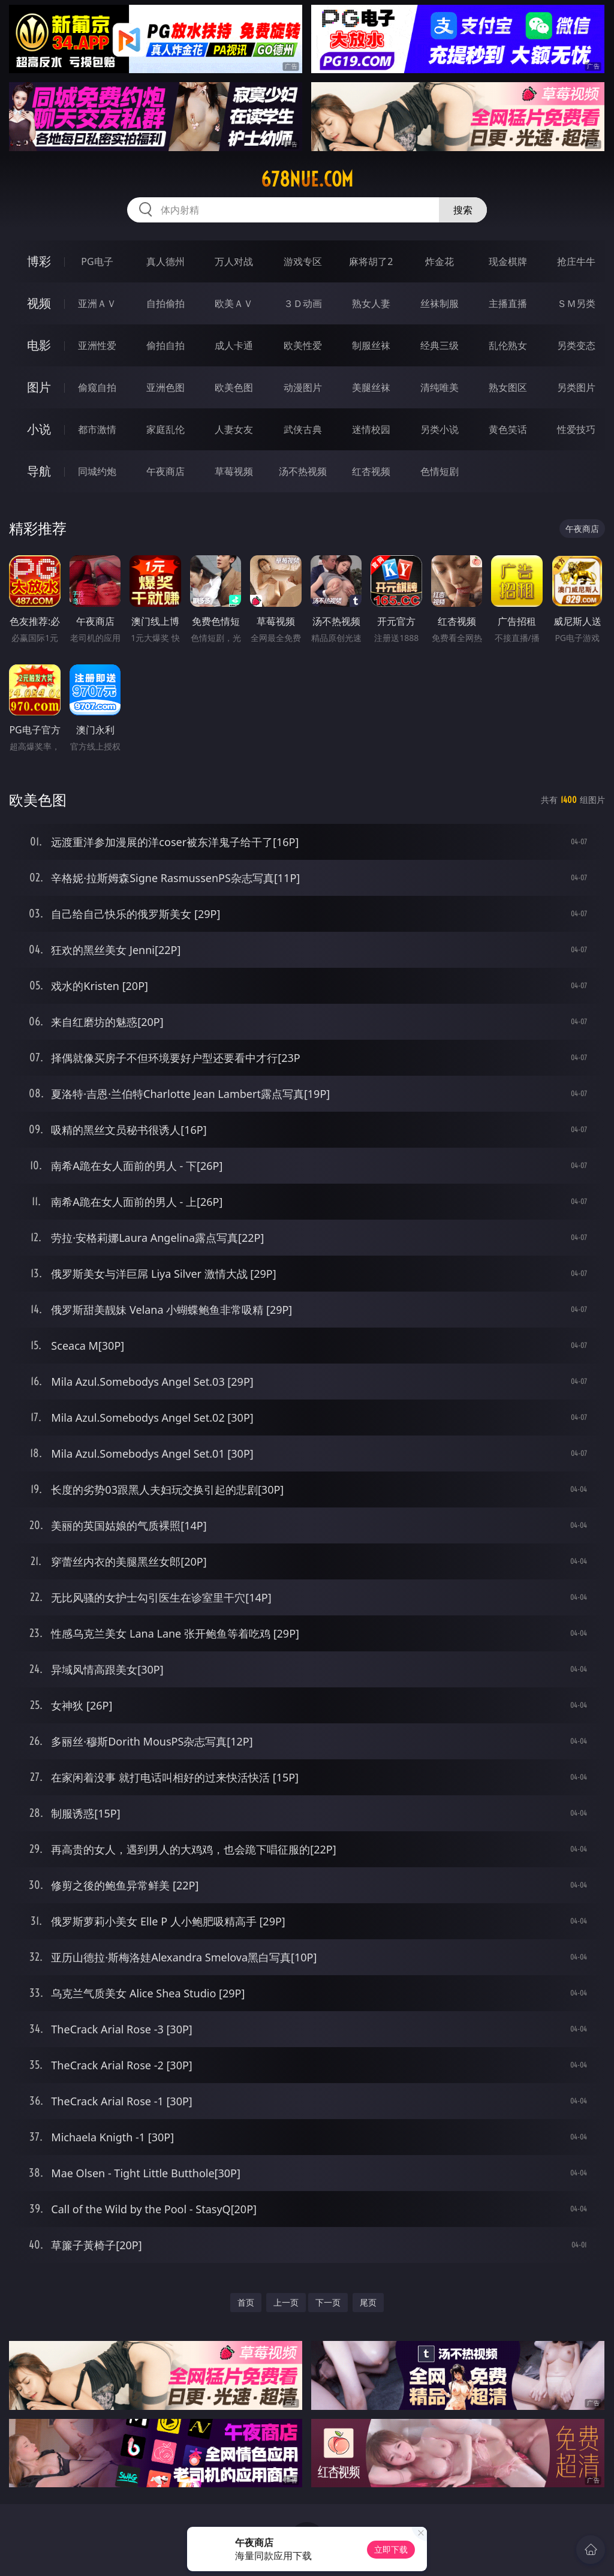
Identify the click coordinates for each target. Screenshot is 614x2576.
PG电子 (97, 261)
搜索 (462, 209)
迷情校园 (371, 429)
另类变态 (576, 345)
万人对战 (234, 261)
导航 (39, 471)
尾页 (368, 2302)
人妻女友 (234, 429)
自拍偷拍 (165, 303)
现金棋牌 (508, 261)
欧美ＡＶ (234, 303)
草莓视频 (234, 471)
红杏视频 (371, 471)
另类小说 (439, 429)
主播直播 (508, 303)
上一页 (286, 2302)
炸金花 (439, 261)
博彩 (39, 261)
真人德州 (165, 261)
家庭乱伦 (165, 429)
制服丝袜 (371, 345)
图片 (39, 387)
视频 (39, 303)
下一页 (328, 2302)
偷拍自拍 (165, 345)
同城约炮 (97, 471)
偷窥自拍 (97, 387)
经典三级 (439, 345)
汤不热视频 (303, 471)
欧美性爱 (303, 345)
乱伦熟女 (508, 345)
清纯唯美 (439, 387)
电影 (39, 345)
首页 (245, 2302)
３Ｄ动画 (303, 303)
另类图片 (576, 387)
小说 (39, 429)
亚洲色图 (165, 387)
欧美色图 (234, 387)
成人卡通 (234, 345)
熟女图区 (508, 387)
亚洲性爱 (97, 345)
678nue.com (307, 179)
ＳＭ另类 (576, 303)
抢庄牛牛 (576, 261)
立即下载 (391, 2549)
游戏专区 (303, 261)
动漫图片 (303, 387)
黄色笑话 (508, 429)
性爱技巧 (576, 429)
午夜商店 (165, 471)
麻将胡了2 (371, 261)
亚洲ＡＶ (97, 303)
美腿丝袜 (371, 387)
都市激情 (97, 429)
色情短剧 (439, 471)
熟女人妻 (371, 303)
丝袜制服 (439, 303)
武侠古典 (303, 429)
